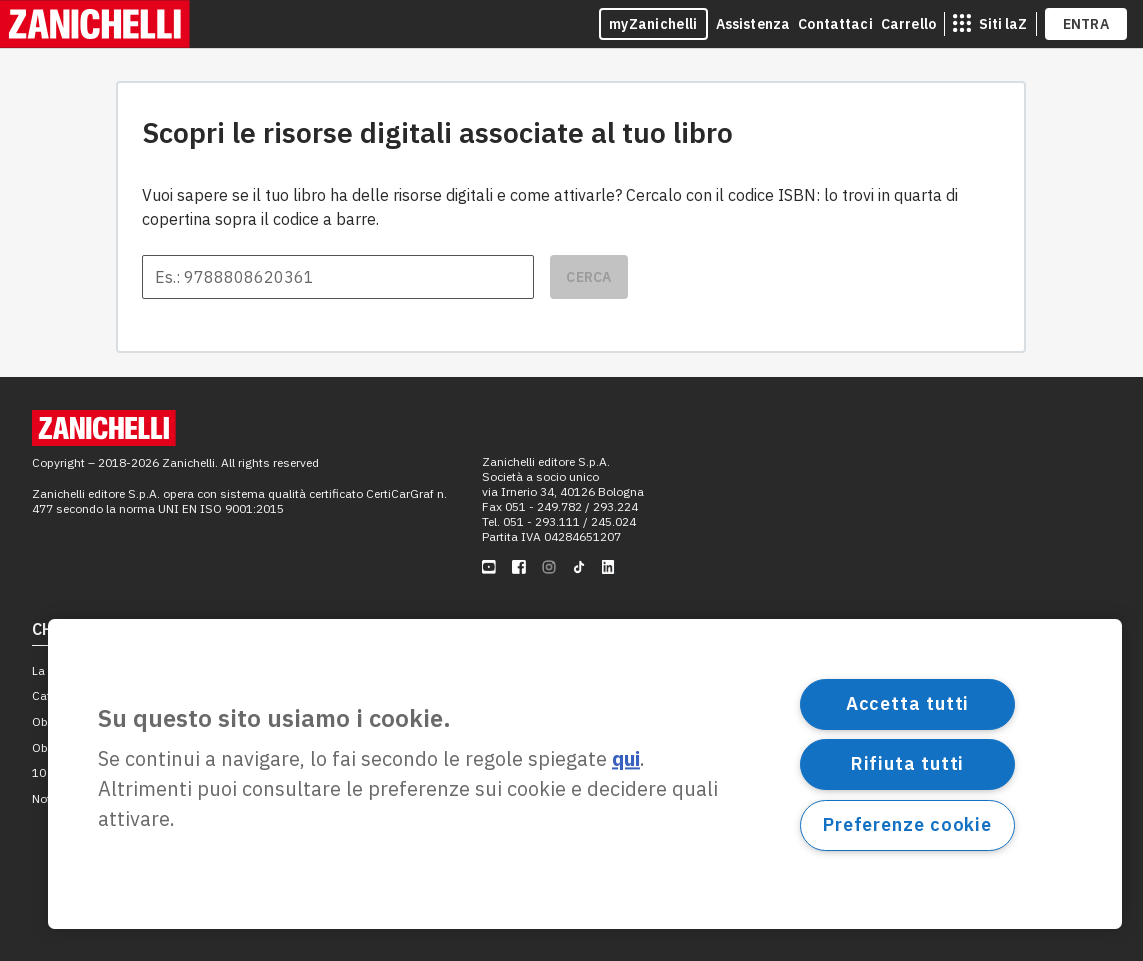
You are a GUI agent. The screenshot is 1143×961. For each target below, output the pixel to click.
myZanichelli (653, 24)
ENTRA (1086, 24)
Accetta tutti (908, 703)
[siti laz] (990, 24)
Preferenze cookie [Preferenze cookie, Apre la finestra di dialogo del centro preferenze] (907, 824)
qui (626, 759)
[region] (585, 774)
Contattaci (835, 24)
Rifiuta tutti (908, 763)
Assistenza (753, 24)
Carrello (908, 24)
